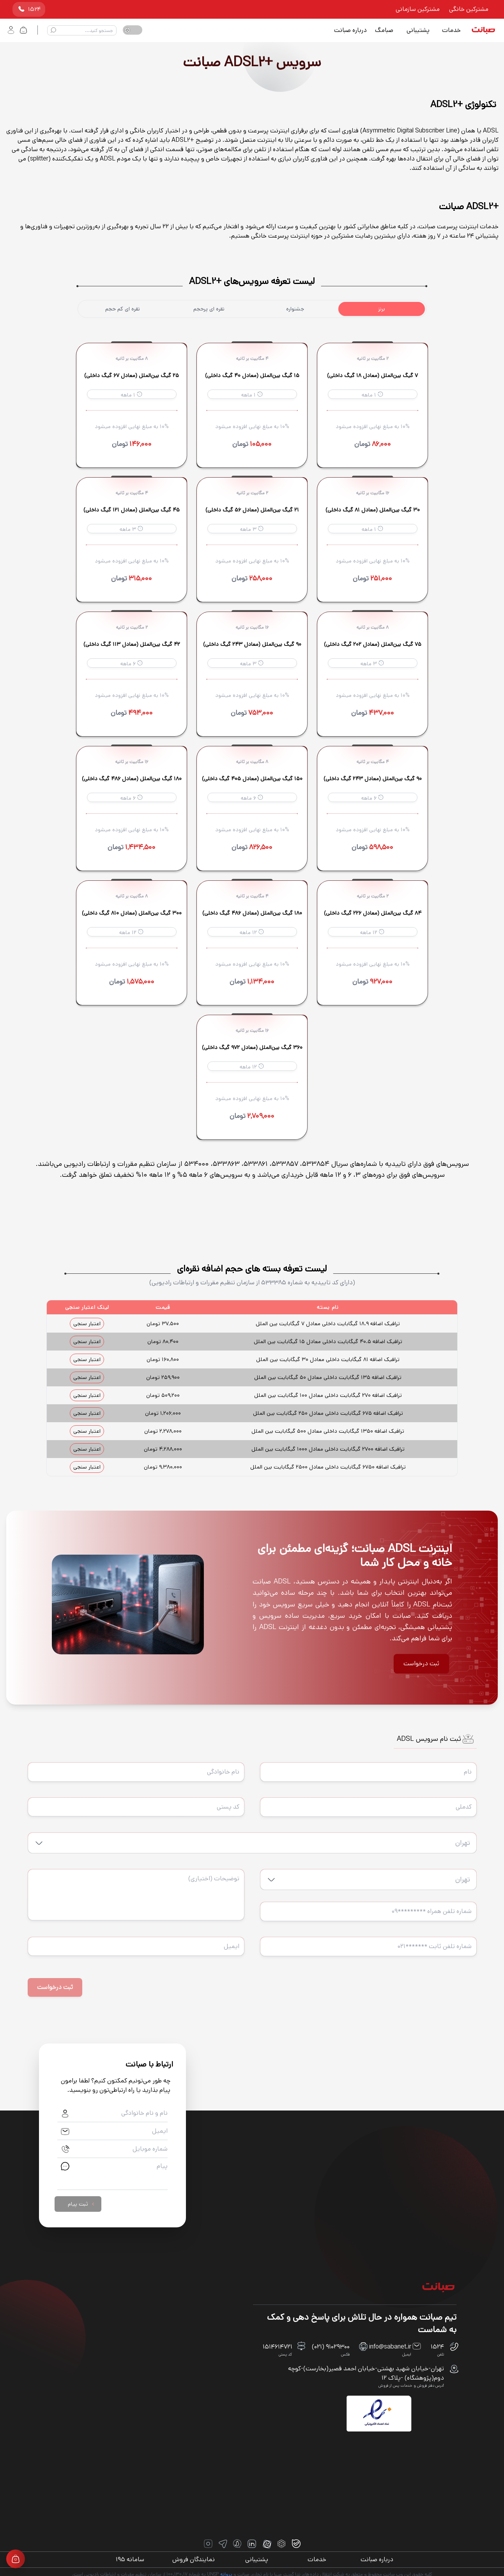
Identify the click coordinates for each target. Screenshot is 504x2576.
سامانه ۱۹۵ (127, 2557)
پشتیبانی (418, 30)
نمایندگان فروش (192, 2557)
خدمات (451, 30)
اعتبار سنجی (87, 1324)
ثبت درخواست (421, 1663)
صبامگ (384, 30)
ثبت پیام (82, 2202)
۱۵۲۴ (29, 9)
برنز (381, 309)
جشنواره (295, 309)
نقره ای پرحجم (209, 309)
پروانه (226, 2572)
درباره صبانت (350, 30)
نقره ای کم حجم (122, 309)
